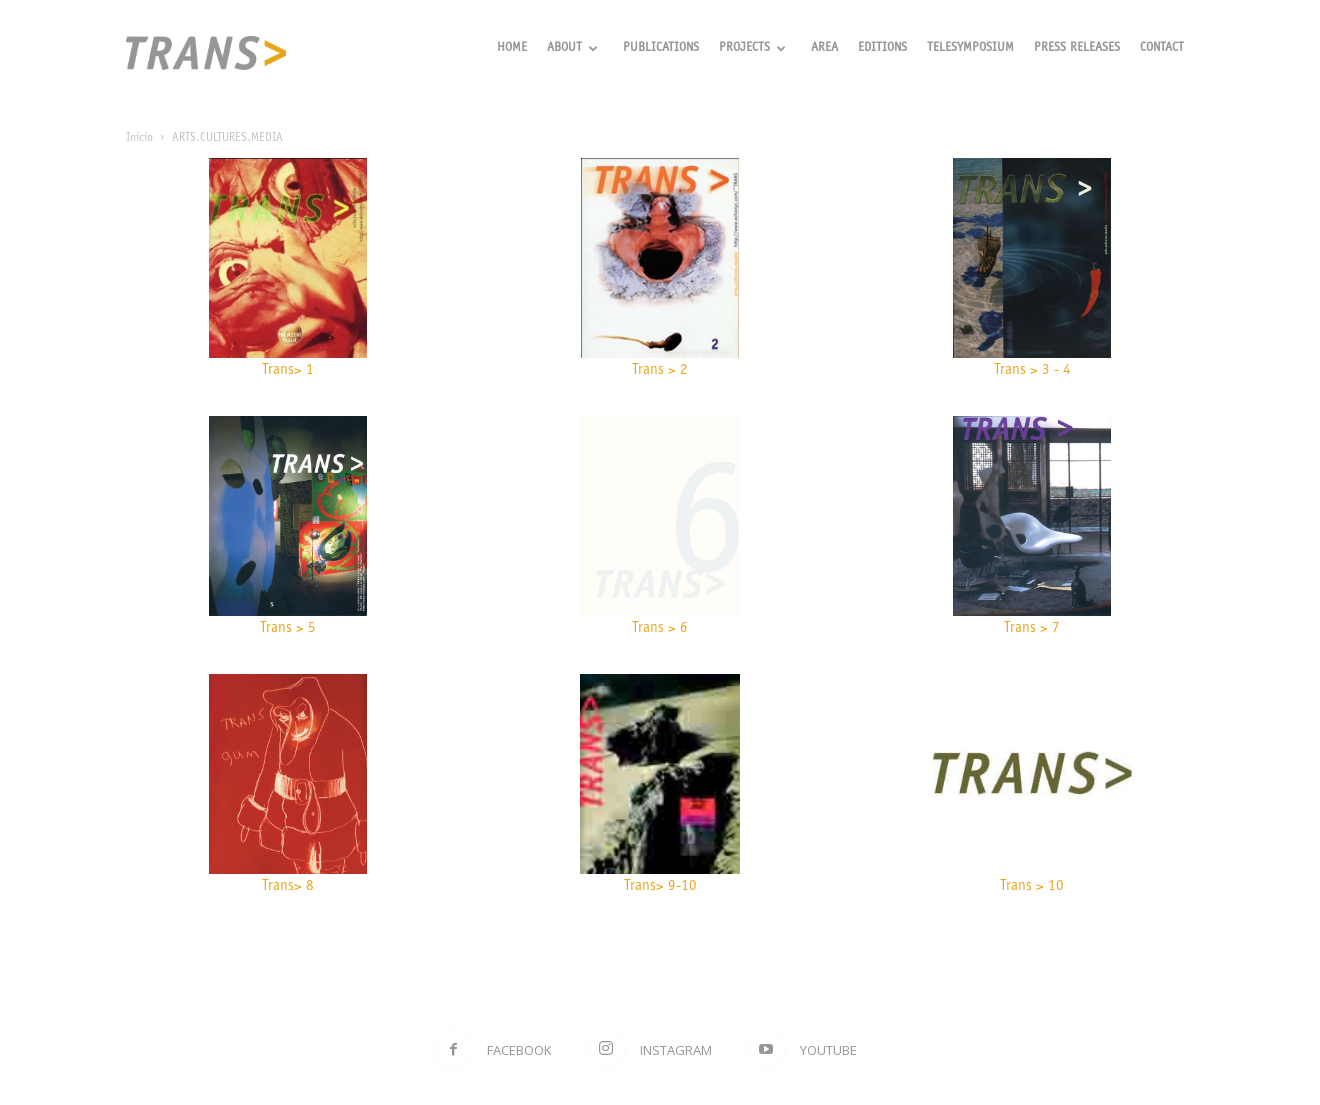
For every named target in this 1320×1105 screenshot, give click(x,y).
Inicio (139, 138)
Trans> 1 (288, 370)
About (572, 48)
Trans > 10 (1032, 886)
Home (512, 48)
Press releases (1077, 48)
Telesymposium (970, 48)
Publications (661, 48)
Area (824, 48)
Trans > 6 (660, 628)
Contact (1162, 48)
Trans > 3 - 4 (1032, 370)
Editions (882, 48)
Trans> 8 (288, 886)
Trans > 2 (660, 370)
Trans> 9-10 (660, 886)
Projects (752, 48)
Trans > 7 (1032, 628)
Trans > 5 (288, 628)
